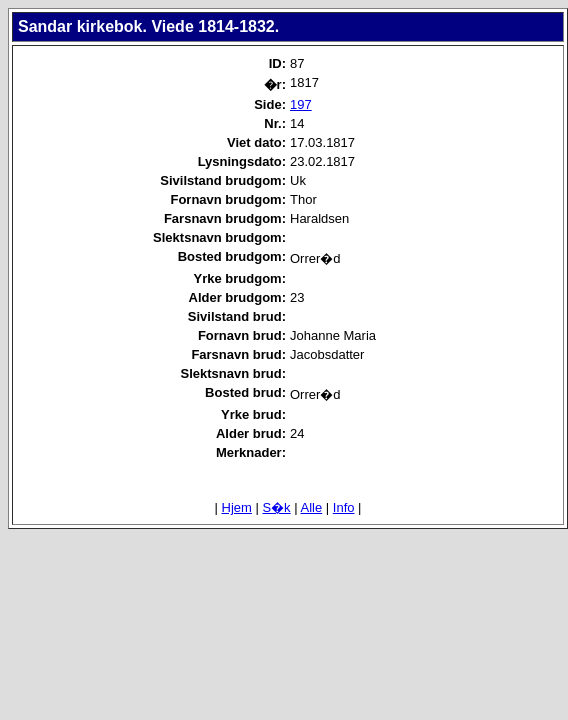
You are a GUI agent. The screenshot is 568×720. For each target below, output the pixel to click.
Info (344, 507)
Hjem (237, 507)
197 (301, 104)
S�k (276, 507)
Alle (312, 507)
